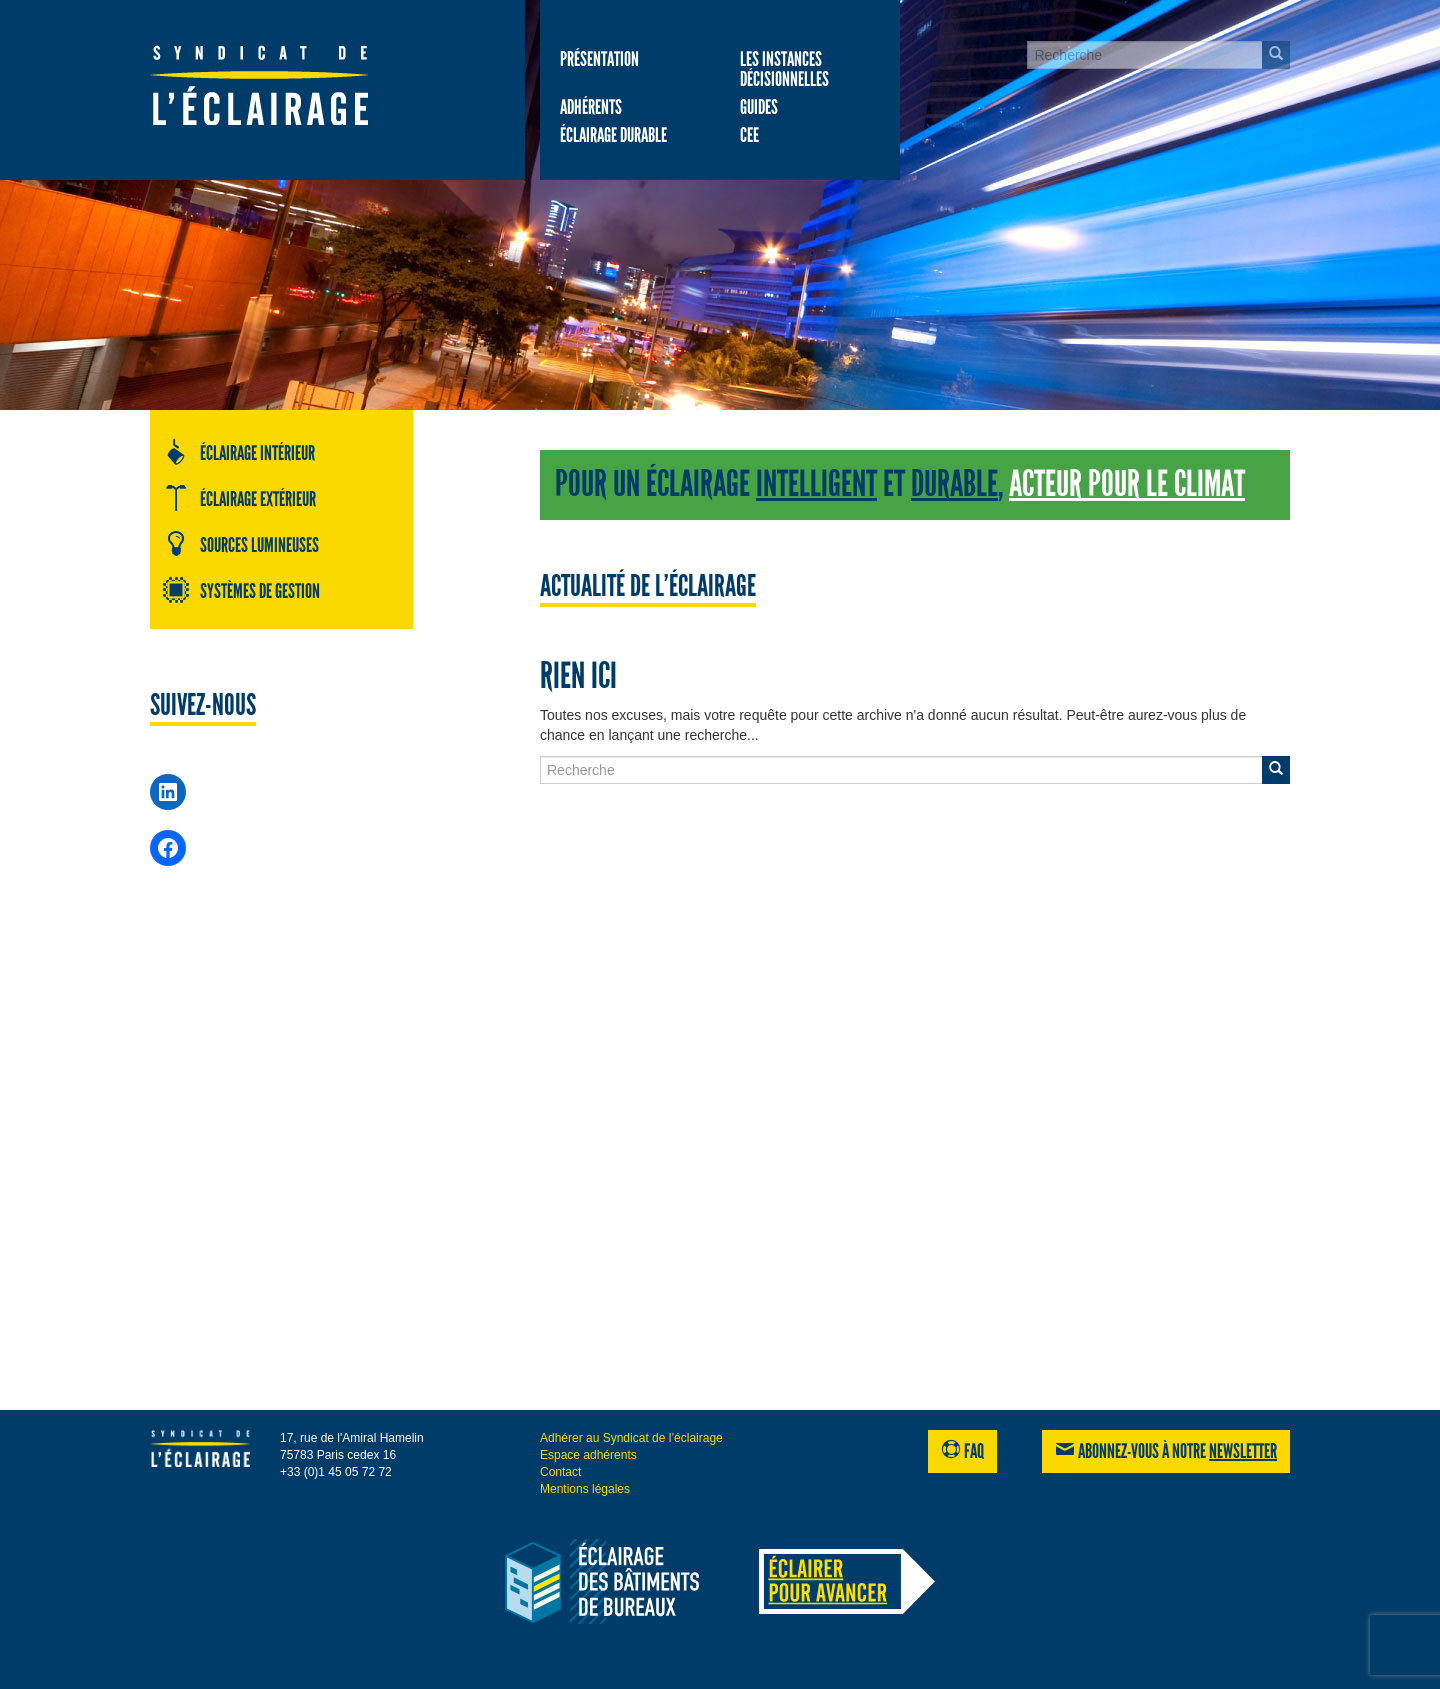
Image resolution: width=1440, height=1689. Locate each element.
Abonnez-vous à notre (1166, 1451)
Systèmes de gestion (241, 590)
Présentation (599, 59)
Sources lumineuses (240, 544)
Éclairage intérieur (238, 452)
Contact (560, 1472)
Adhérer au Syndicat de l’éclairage (631, 1438)
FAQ (962, 1451)
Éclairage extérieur (239, 498)
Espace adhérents (588, 1455)
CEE (749, 135)
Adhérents (591, 107)
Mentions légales (585, 1489)
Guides (759, 107)
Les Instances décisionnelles (784, 69)
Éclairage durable (613, 135)
